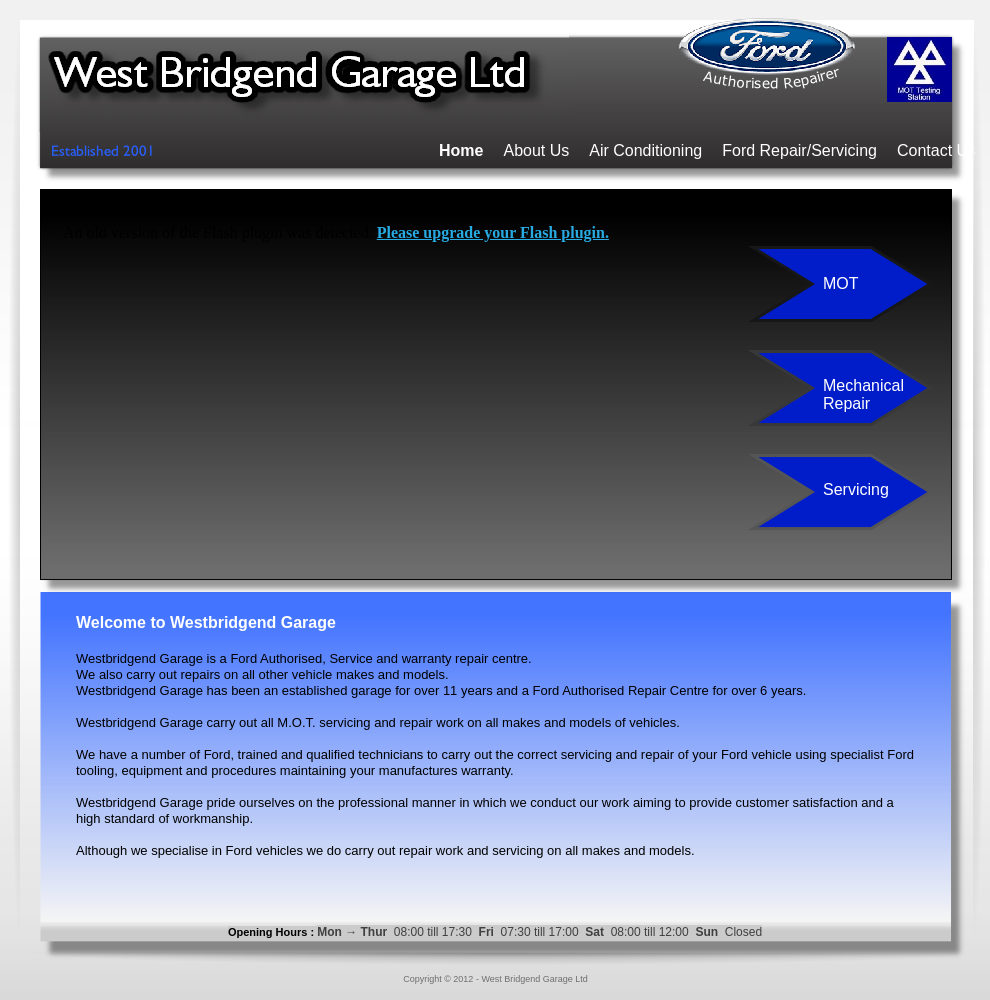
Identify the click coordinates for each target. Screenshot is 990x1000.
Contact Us (936, 150)
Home (461, 150)
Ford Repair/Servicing (799, 150)
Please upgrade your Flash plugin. (493, 232)
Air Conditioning (645, 150)
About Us (536, 150)
